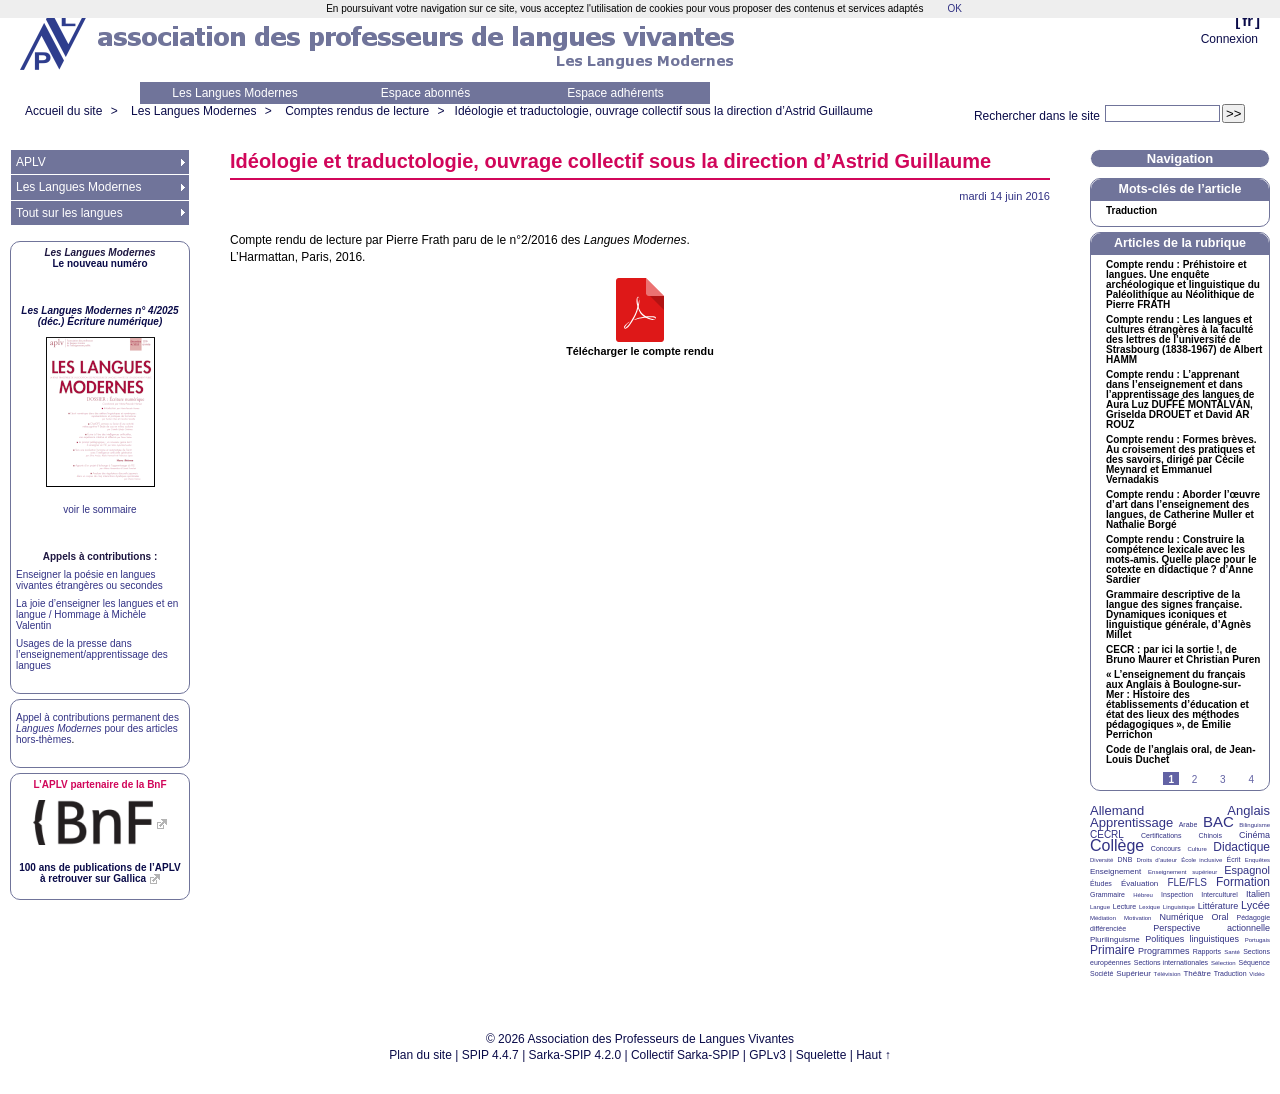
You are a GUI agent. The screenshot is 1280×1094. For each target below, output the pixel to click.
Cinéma (1254, 835)
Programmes (1164, 951)
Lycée (1255, 905)
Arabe (1188, 824)
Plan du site (420, 1055)
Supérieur (1133, 973)
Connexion (1229, 39)
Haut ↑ (873, 1055)
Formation (1243, 882)
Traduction (1131, 211)
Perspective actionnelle (1211, 928)
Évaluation (1139, 883)
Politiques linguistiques (1192, 939)
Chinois (1210, 835)
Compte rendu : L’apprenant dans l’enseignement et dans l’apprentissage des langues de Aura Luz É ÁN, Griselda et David (1180, 400)
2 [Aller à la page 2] (1195, 779)
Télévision (1167, 974)
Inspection (1177, 894)
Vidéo (1256, 974)
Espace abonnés (425, 93)
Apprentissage (1131, 822)
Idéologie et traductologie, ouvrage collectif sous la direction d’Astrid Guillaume (664, 111)
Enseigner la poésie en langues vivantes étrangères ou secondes (89, 580)
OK (954, 8)
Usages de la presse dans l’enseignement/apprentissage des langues (92, 654)
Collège (1117, 845)
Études (1101, 883)
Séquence (1254, 962)
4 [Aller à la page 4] (1251, 779)
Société (1101, 973)
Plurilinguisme (1115, 939)
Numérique (1181, 917)
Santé (1232, 952)
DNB (1125, 859)
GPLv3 (767, 1055)
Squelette (821, 1055)
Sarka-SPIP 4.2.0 (575, 1055)
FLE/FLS (1186, 882)
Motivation (1137, 918)
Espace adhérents (615, 93)
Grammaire (1107, 894)
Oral (1220, 917)
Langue (1100, 907)
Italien (1258, 894)
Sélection (1223, 963)
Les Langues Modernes (234, 93)
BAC (1218, 821)
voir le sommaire (99, 509)
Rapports (1207, 951)
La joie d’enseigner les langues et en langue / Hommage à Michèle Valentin (97, 614)
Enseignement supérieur (1182, 872)
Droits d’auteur (1157, 860)
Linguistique (1179, 907)
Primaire (1112, 950)
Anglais (1248, 810)
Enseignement (1115, 871)
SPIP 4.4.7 (490, 1055)
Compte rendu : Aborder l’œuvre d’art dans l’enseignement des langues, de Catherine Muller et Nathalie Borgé (1183, 510)
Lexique (1149, 907)
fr (1247, 20)
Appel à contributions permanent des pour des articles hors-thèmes (97, 728)
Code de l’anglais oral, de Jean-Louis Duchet (1181, 755)
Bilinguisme (1254, 825)
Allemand (1117, 810)
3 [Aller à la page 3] (1223, 779)
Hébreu (1143, 895)
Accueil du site (63, 111)
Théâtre (1197, 973)
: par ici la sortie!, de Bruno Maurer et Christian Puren (1183, 655)
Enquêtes (1257, 860)
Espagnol (1247, 870)
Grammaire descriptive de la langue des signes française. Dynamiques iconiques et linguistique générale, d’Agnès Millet (1178, 615)
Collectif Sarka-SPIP (685, 1055)
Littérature (1218, 906)
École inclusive (1201, 860)
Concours (1166, 848)
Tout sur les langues (69, 213)
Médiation (1103, 918)
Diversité (1101, 860)
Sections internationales (1171, 962)
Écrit (1233, 859)
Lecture (1124, 906)
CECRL (1107, 834)
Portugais (1257, 940)
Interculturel (1219, 894)
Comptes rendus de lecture (357, 111)
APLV (31, 162)
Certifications (1161, 835)
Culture (1196, 849)
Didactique (1241, 847)
